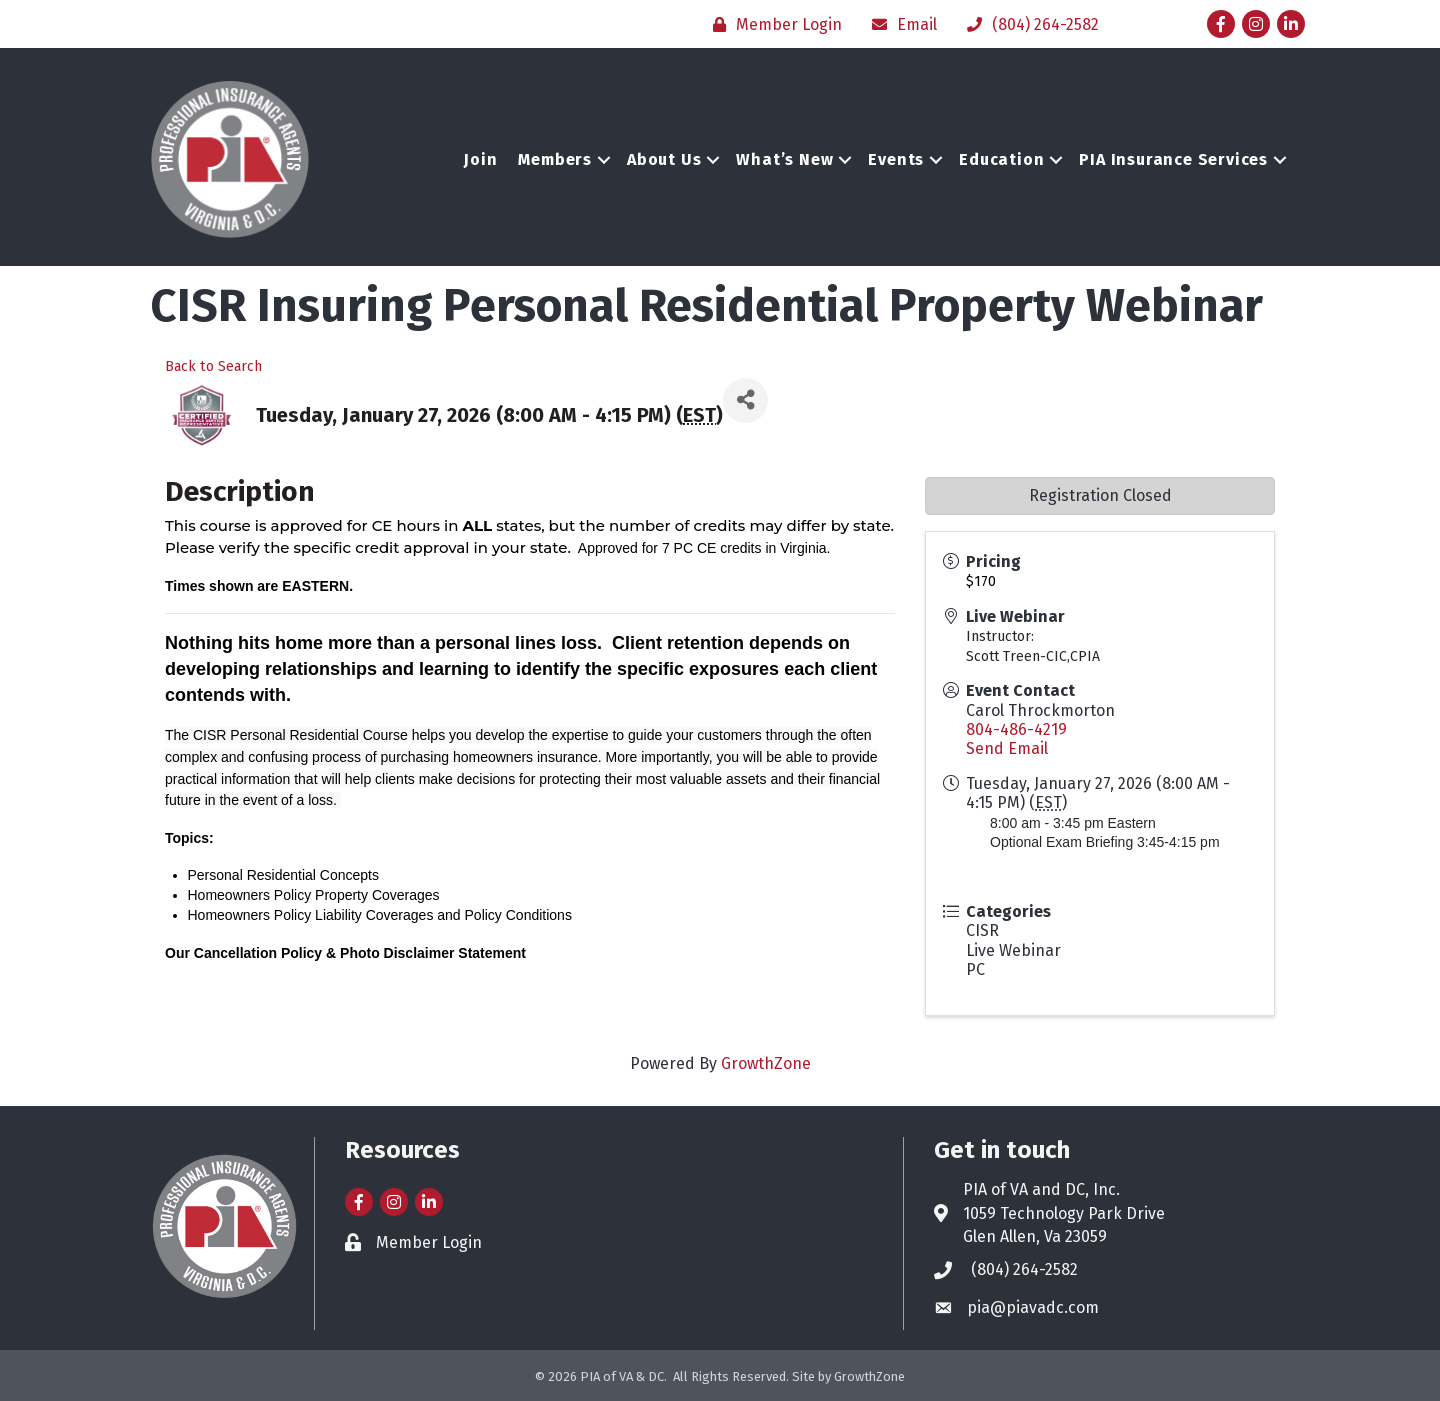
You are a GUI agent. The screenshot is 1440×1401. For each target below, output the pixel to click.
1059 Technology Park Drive (1064, 1213)
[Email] (899, 24)
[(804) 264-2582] (1028, 24)
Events (896, 159)
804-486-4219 (1016, 729)
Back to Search (213, 366)
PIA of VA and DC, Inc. (1041, 1189)
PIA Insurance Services (1173, 159)
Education (1001, 159)
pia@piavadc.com (1033, 1307)
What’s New (784, 159)
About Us (664, 159)
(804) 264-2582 (1024, 1269)
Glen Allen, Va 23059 (1035, 1236)
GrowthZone (766, 1063)
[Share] (745, 400)
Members (555, 159)
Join (480, 159)
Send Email (1007, 748)
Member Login (429, 1242)
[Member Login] (772, 24)
